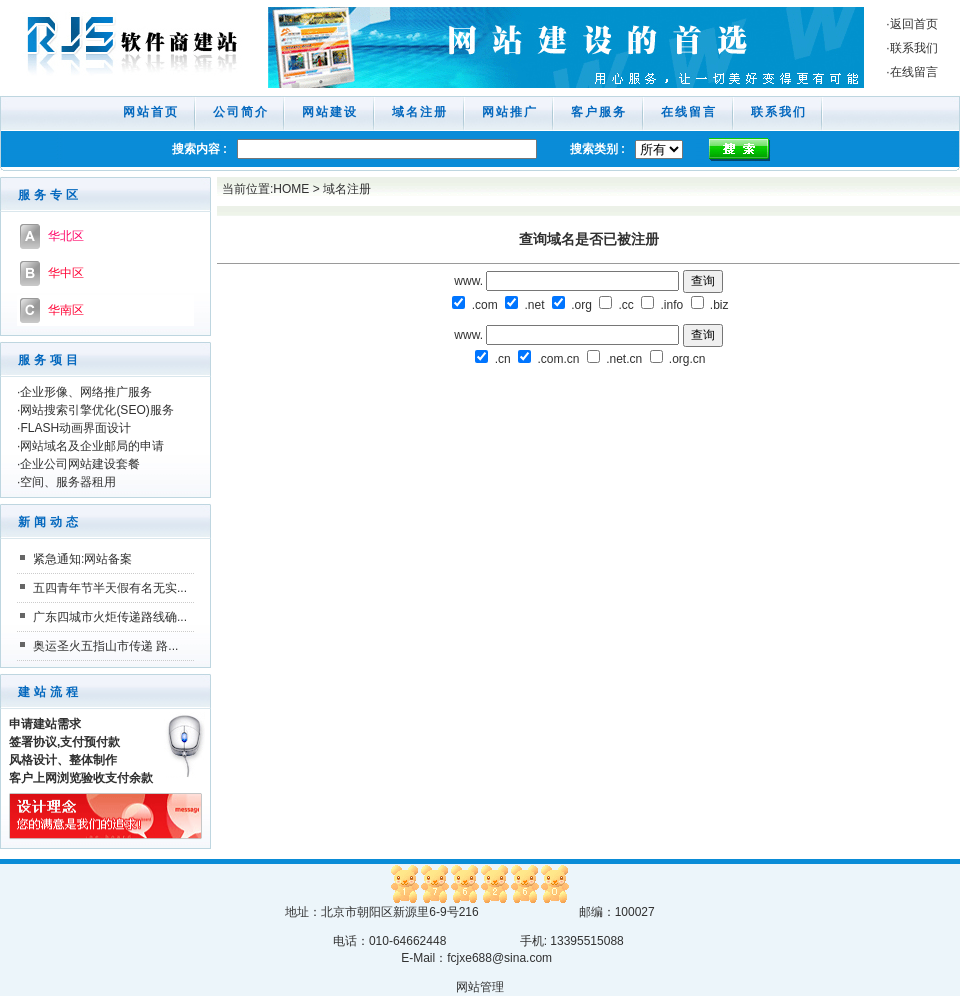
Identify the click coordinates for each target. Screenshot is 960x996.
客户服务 (599, 112)
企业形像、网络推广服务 (86, 392)
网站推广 (510, 112)
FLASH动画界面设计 (75, 428)
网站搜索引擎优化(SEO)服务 (96, 410)
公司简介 (241, 112)
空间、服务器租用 (68, 482)
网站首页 (151, 112)
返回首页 (914, 24)
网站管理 (480, 987)
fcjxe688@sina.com (499, 958)
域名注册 (420, 112)
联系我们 (914, 48)
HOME (291, 189)
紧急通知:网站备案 (82, 559)
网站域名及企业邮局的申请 (92, 446)
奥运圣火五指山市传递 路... (105, 646)
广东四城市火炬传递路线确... (110, 617)
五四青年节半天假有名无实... (110, 588)
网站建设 (330, 112)
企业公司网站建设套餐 (80, 464)
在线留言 (914, 72)
